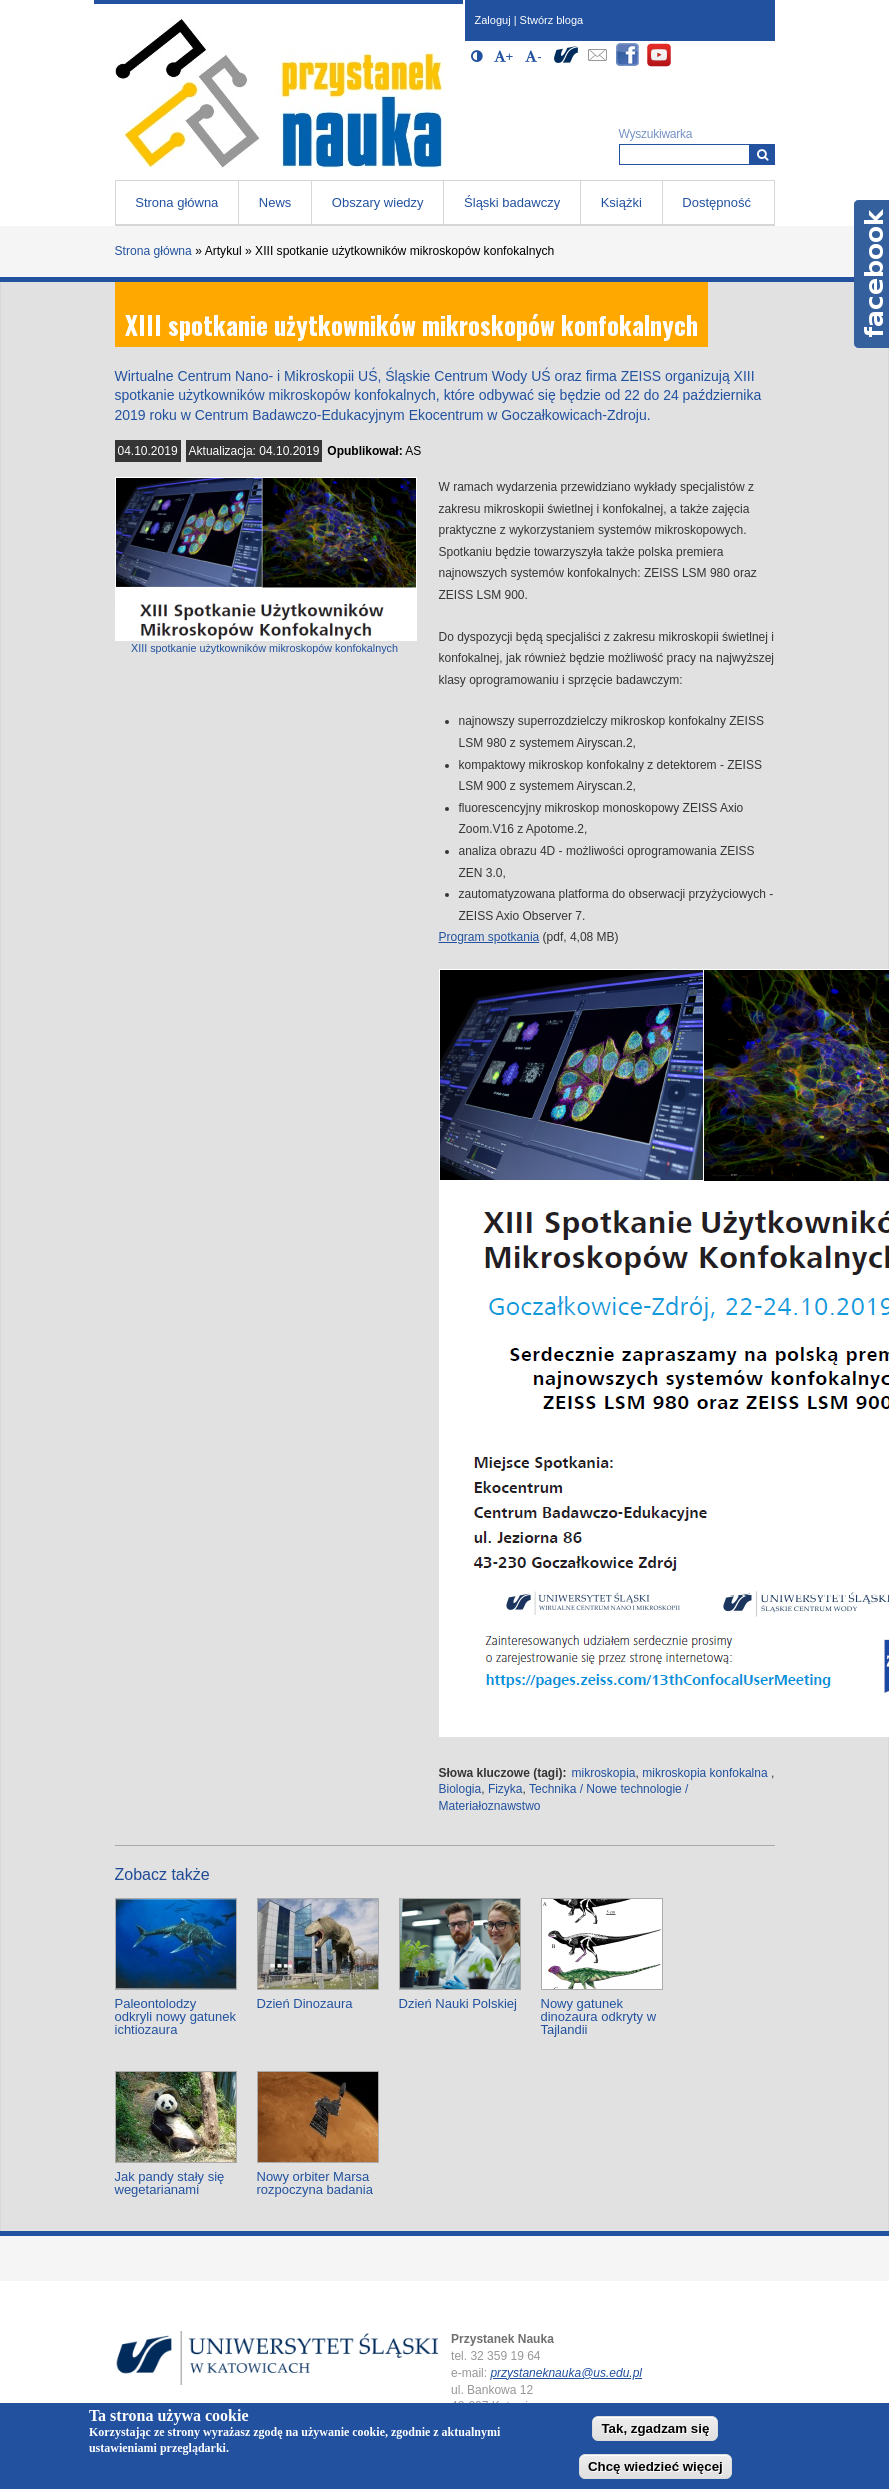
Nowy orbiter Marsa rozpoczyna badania (315, 2183)
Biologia (460, 1789)
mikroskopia (604, 1773)
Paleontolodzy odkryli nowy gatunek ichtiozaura (175, 2016)
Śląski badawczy (512, 202)
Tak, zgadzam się (655, 2428)
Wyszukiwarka (656, 134)
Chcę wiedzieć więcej (655, 2466)
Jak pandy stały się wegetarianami (170, 2183)
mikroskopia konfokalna (704, 1773)
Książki (621, 202)
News (275, 202)
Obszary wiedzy (378, 202)
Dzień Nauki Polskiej (458, 2003)
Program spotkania (489, 937)
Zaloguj (493, 20)
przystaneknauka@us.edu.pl (566, 2373)
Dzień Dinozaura (305, 2003)
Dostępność (716, 202)
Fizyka (505, 1789)
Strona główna (176, 202)
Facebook (871, 274)
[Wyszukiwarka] (762, 154)
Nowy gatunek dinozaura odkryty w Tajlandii (599, 2016)
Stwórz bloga (552, 20)
